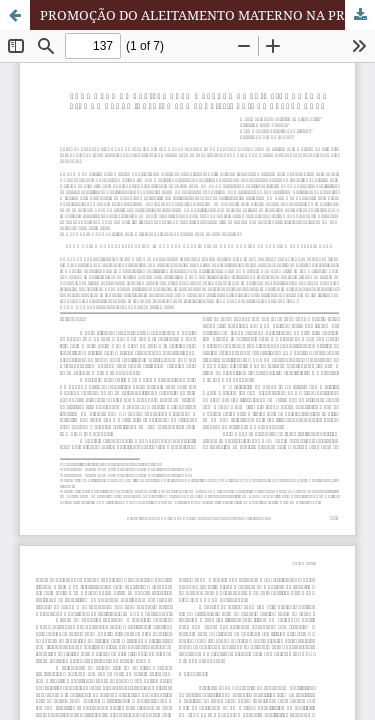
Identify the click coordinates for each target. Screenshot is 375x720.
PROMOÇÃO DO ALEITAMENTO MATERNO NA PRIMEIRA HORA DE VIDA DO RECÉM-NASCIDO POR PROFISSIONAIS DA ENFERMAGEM (207, 15)
